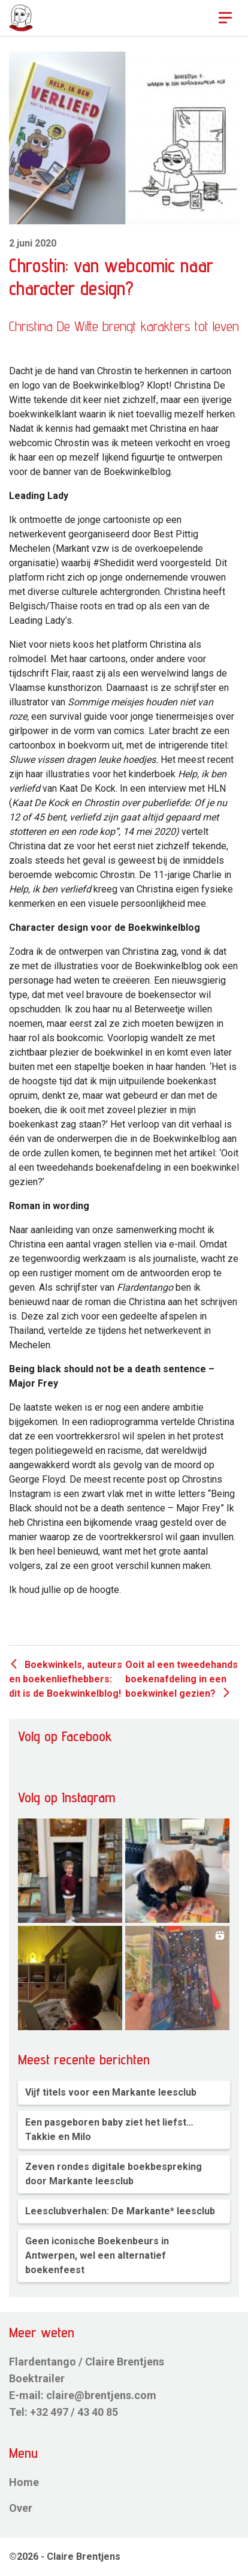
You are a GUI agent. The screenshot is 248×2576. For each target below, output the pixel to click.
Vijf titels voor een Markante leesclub (110, 2092)
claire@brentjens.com (101, 2395)
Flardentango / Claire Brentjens (86, 2361)
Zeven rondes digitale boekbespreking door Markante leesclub (113, 2174)
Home (24, 2482)
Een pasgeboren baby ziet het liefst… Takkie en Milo (109, 2129)
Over (20, 2508)
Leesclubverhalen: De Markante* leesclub (120, 2211)
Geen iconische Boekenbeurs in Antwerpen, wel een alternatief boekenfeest (97, 2255)
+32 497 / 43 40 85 (74, 2412)
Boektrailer (37, 2378)
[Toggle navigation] (225, 18)
